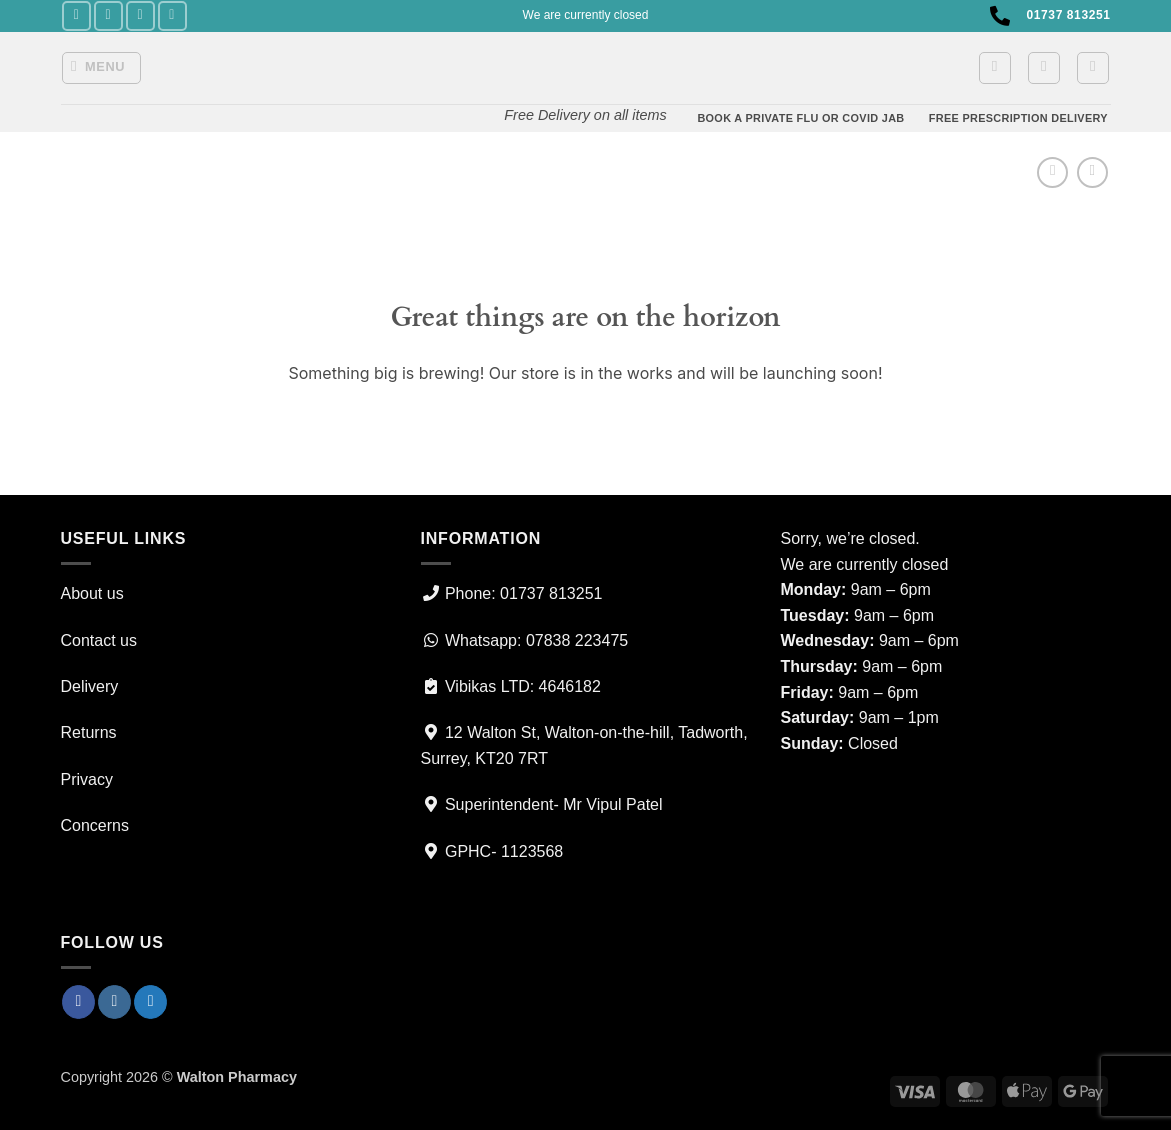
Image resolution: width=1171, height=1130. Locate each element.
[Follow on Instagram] (108, 15)
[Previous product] (1092, 172)
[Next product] (1052, 172)
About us (92, 593)
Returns (89, 732)
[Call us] (172, 15)
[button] (101, 68)
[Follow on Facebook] (76, 15)
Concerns (95, 825)
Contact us (99, 640)
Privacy (87, 779)
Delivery (90, 686)
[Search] (1093, 68)
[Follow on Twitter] (140, 15)
